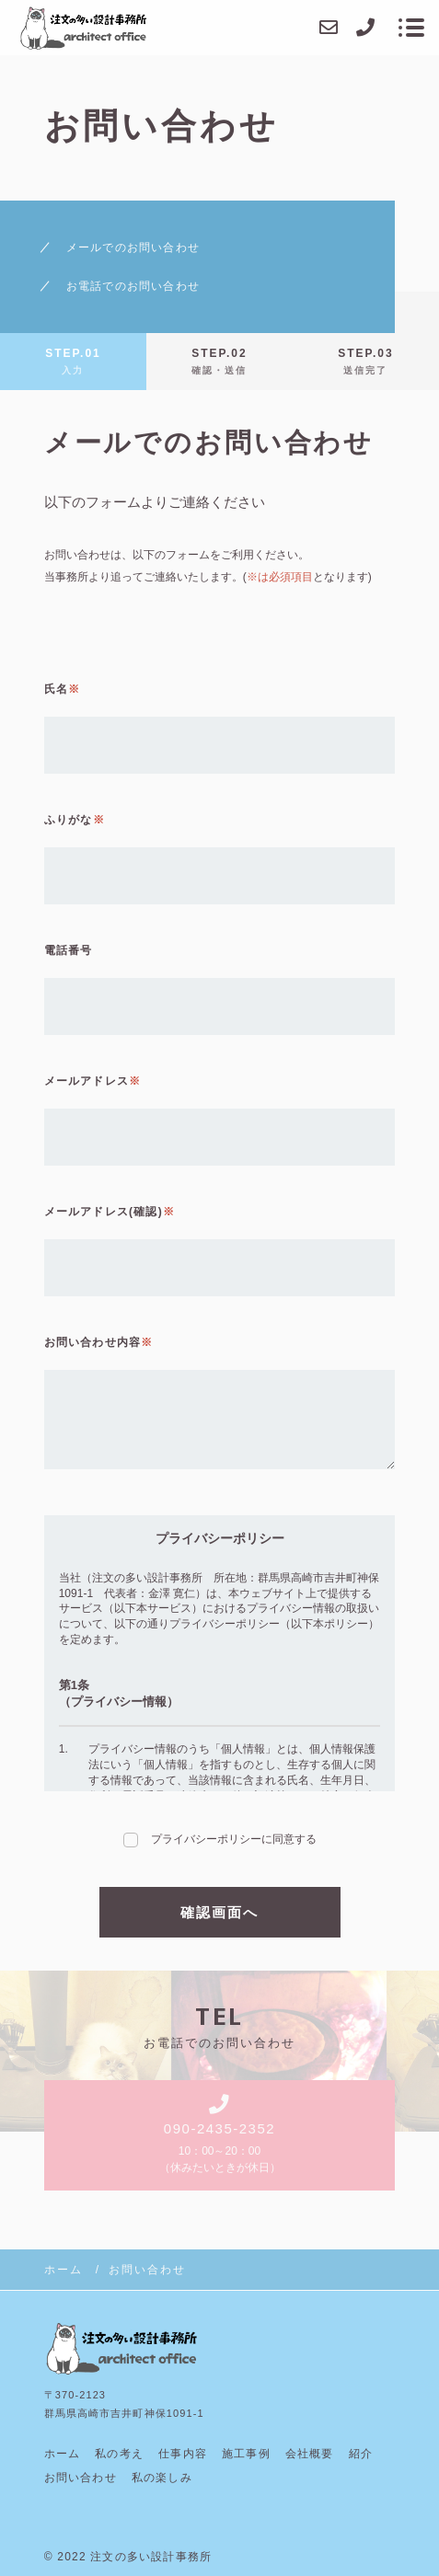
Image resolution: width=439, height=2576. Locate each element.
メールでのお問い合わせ (133, 247)
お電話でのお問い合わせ (133, 286)
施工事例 (246, 2453)
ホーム (62, 2453)
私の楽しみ (162, 2477)
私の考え (119, 2453)
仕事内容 (182, 2453)
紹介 (361, 2453)
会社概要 (309, 2453)
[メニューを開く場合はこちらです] (411, 27)
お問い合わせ (80, 2477)
